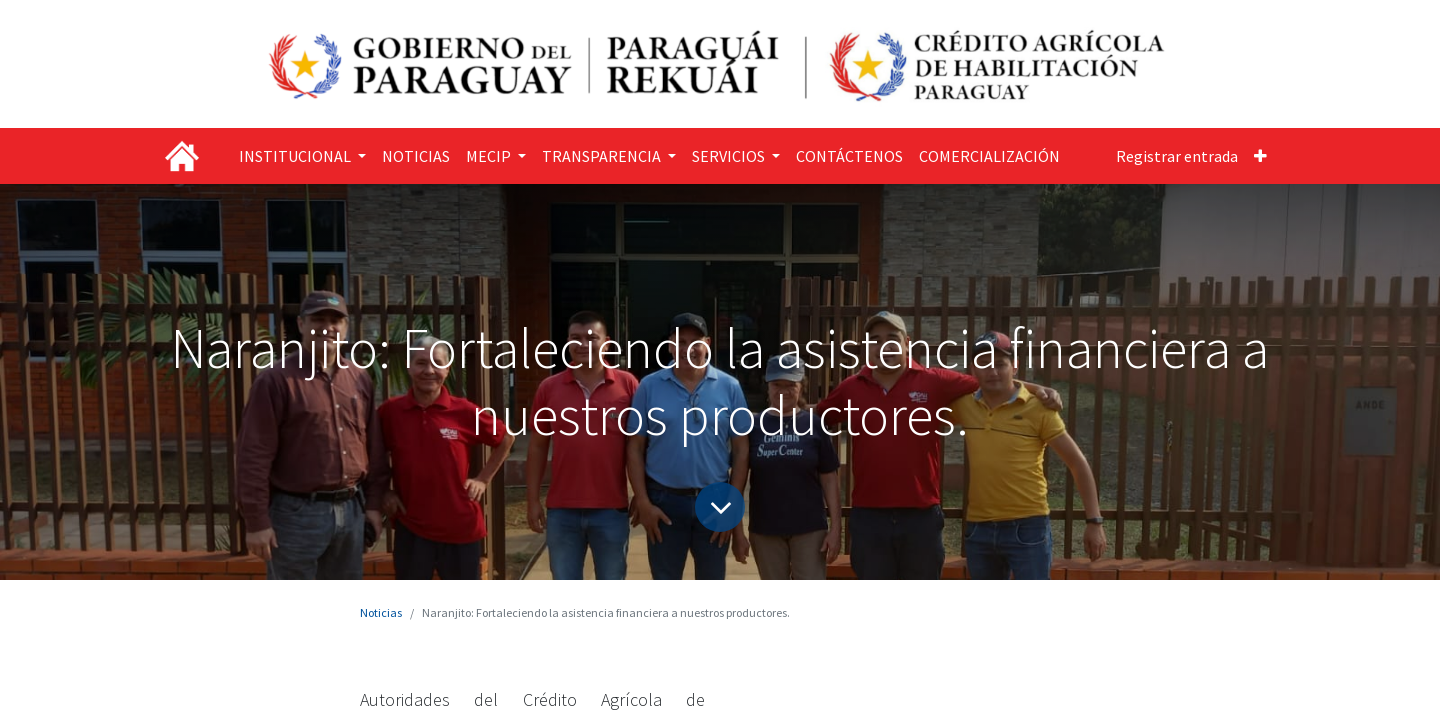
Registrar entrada (1177, 156)
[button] (1260, 156)
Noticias (381, 612)
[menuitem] (416, 156)
